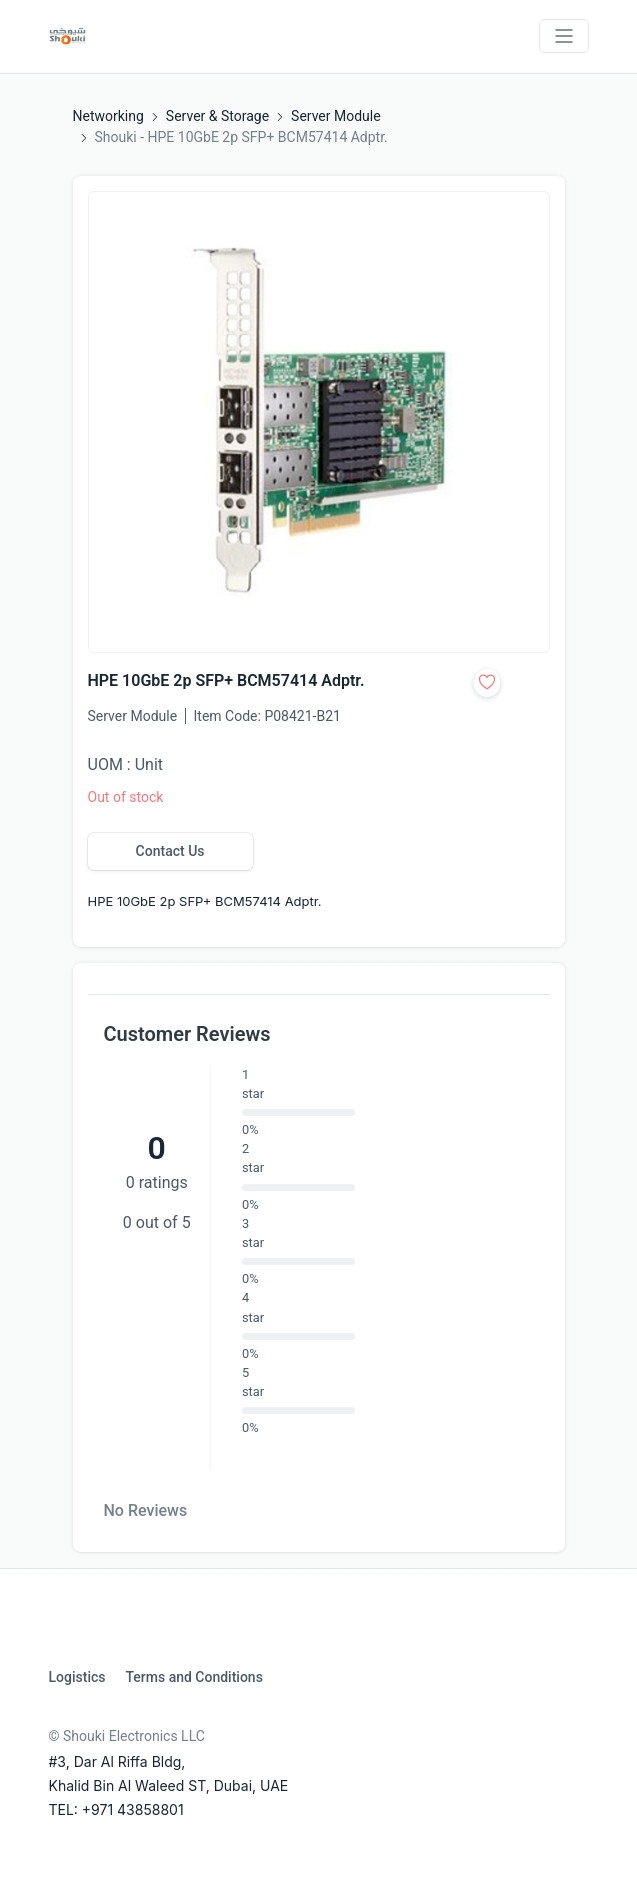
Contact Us (170, 851)
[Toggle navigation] (564, 36)
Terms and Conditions (193, 1677)
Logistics (77, 1677)
